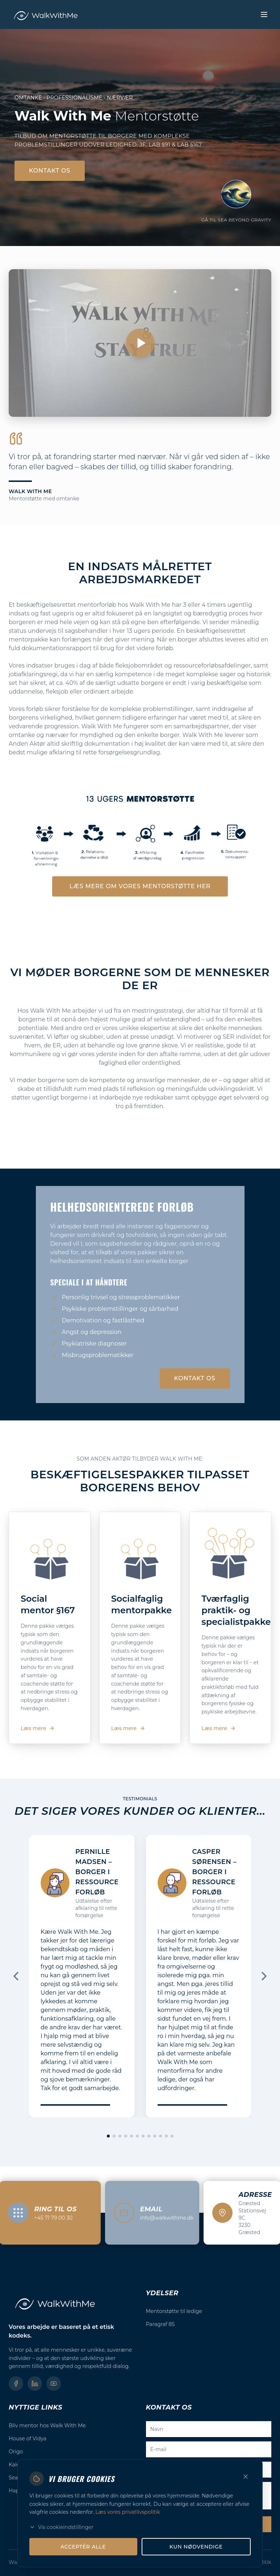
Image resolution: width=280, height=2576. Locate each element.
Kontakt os (49, 170)
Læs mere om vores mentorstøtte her (140, 886)
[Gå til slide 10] (160, 2136)
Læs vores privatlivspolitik (127, 2512)
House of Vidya (27, 2438)
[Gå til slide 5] (131, 2136)
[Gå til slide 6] (137, 2136)
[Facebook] (16, 2383)
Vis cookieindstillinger (61, 2527)
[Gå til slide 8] (148, 2136)
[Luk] (246, 2476)
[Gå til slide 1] (108, 2136)
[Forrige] (16, 1976)
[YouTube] (53, 2383)
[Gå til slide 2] (114, 2136)
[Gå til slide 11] (166, 2136)
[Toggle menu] (264, 14)
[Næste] (264, 1976)
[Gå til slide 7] (143, 2136)
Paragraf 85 (160, 2324)
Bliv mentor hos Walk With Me (47, 2425)
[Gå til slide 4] (125, 2136)
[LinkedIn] (35, 2383)
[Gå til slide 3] (119, 2136)
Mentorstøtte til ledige (174, 2311)
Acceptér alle (83, 2546)
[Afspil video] (140, 343)
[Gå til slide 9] (154, 2136)
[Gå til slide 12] (172, 2136)
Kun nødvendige (196, 2546)
